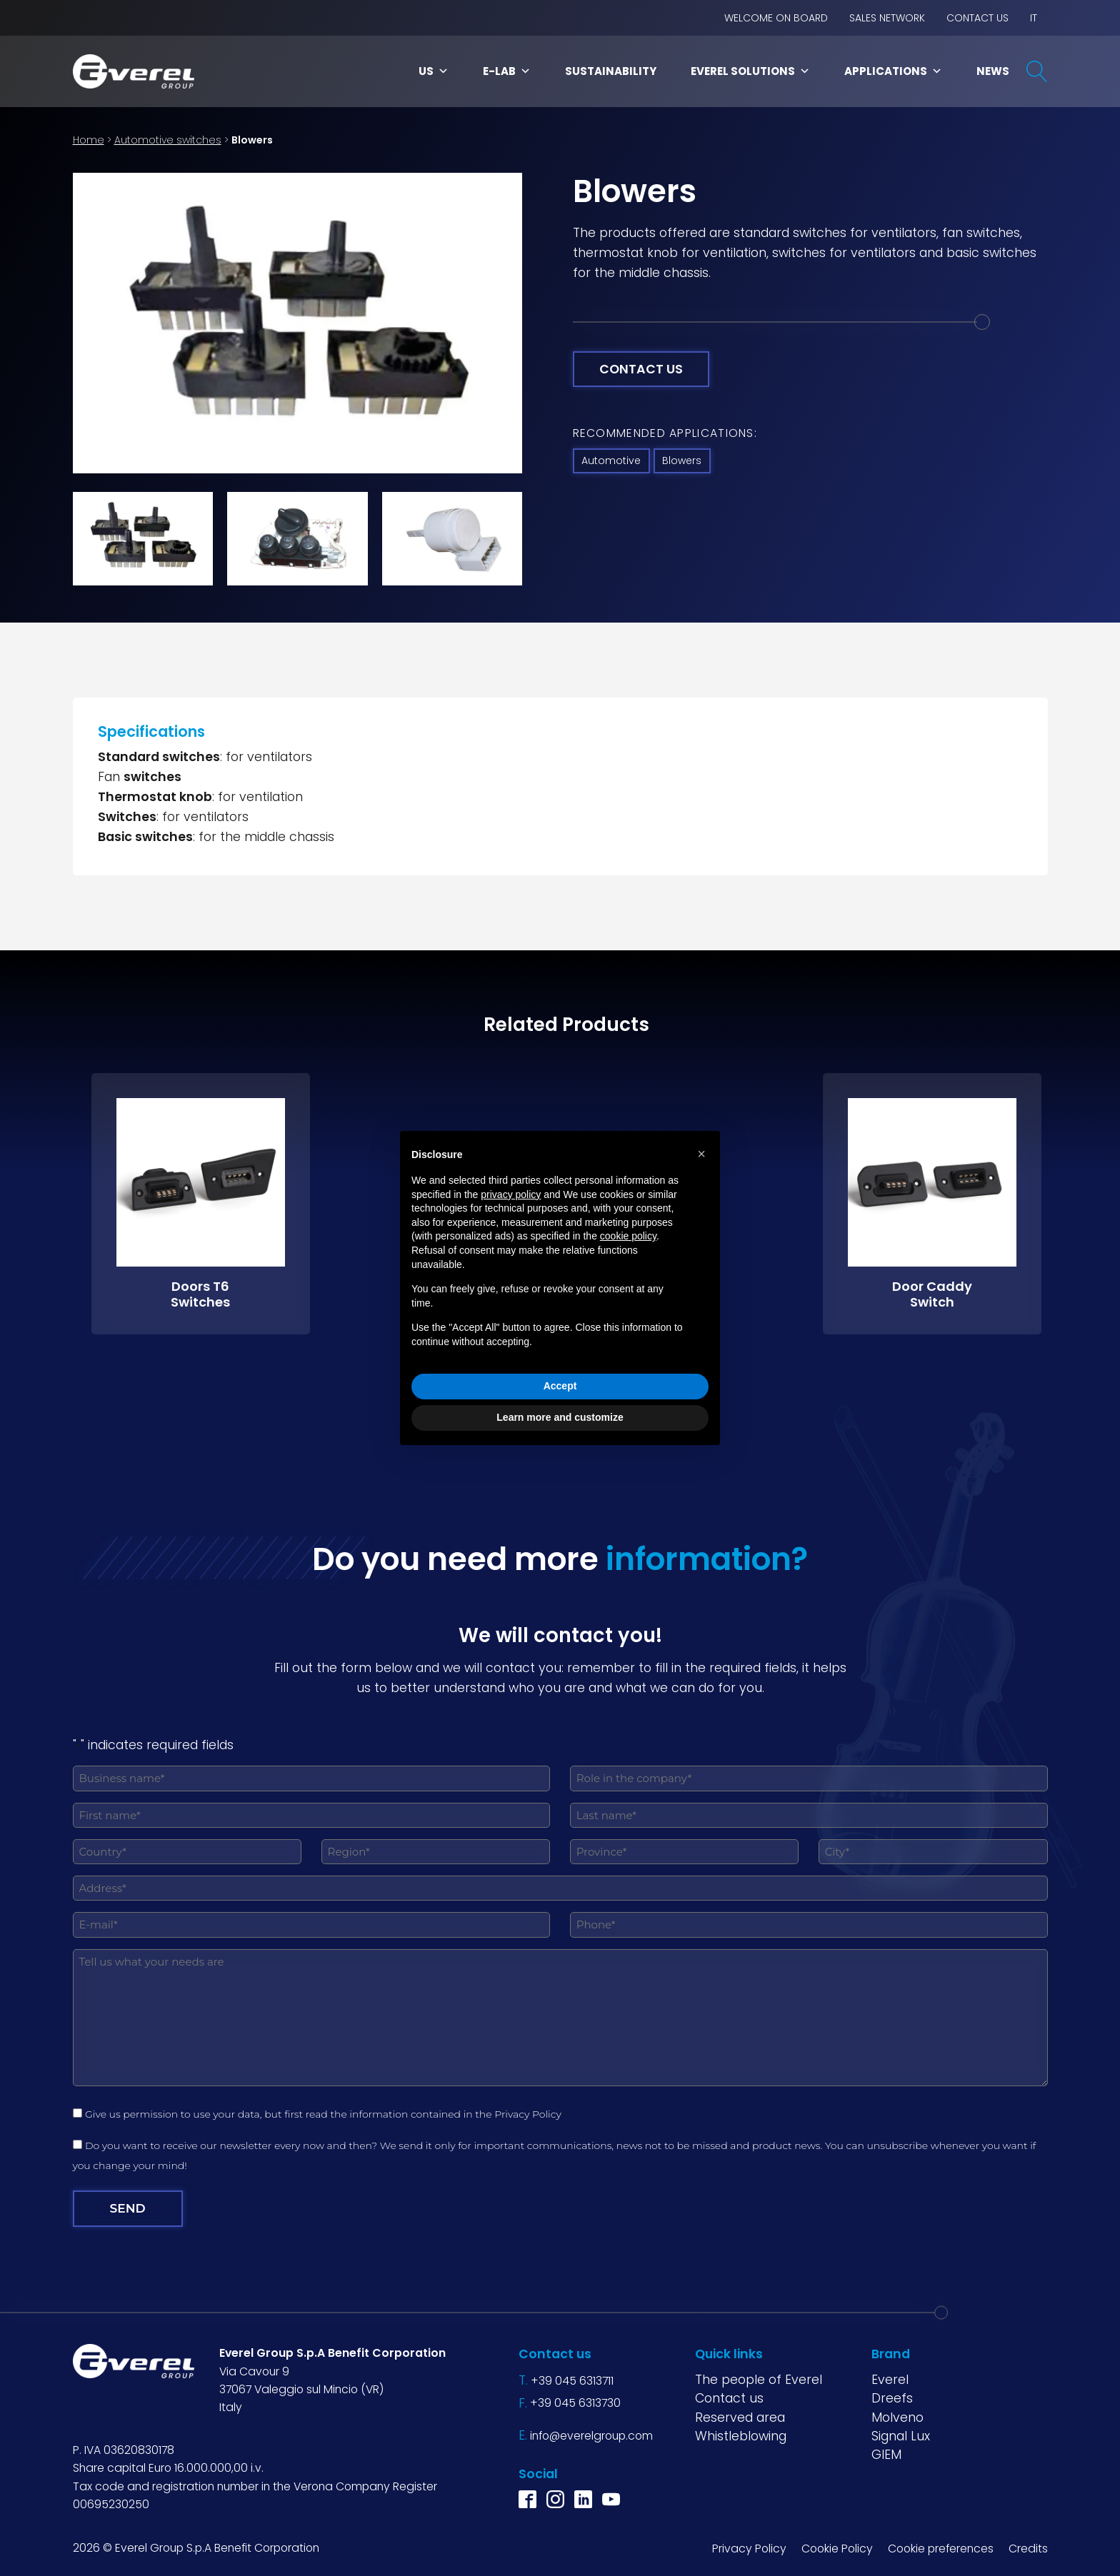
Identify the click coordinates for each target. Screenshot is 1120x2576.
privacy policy (511, 1194)
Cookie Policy (837, 2548)
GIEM (886, 2453)
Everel (890, 2379)
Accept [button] (560, 1386)
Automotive (611, 460)
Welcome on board (776, 18)
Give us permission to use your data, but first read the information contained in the (325, 2114)
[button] (701, 1153)
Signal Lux (900, 2435)
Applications (893, 71)
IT (1033, 18)
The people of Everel (758, 2379)
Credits (1028, 2548)
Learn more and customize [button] (559, 1417)
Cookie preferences (941, 2548)
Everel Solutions (750, 71)
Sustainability (610, 71)
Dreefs (892, 2398)
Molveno (897, 2416)
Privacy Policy (527, 2114)
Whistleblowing (740, 2435)
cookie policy (628, 1236)
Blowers (681, 460)
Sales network (887, 18)
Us (434, 71)
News (992, 71)
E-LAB (507, 71)
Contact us (977, 18)
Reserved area (740, 2416)
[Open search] (1037, 71)
